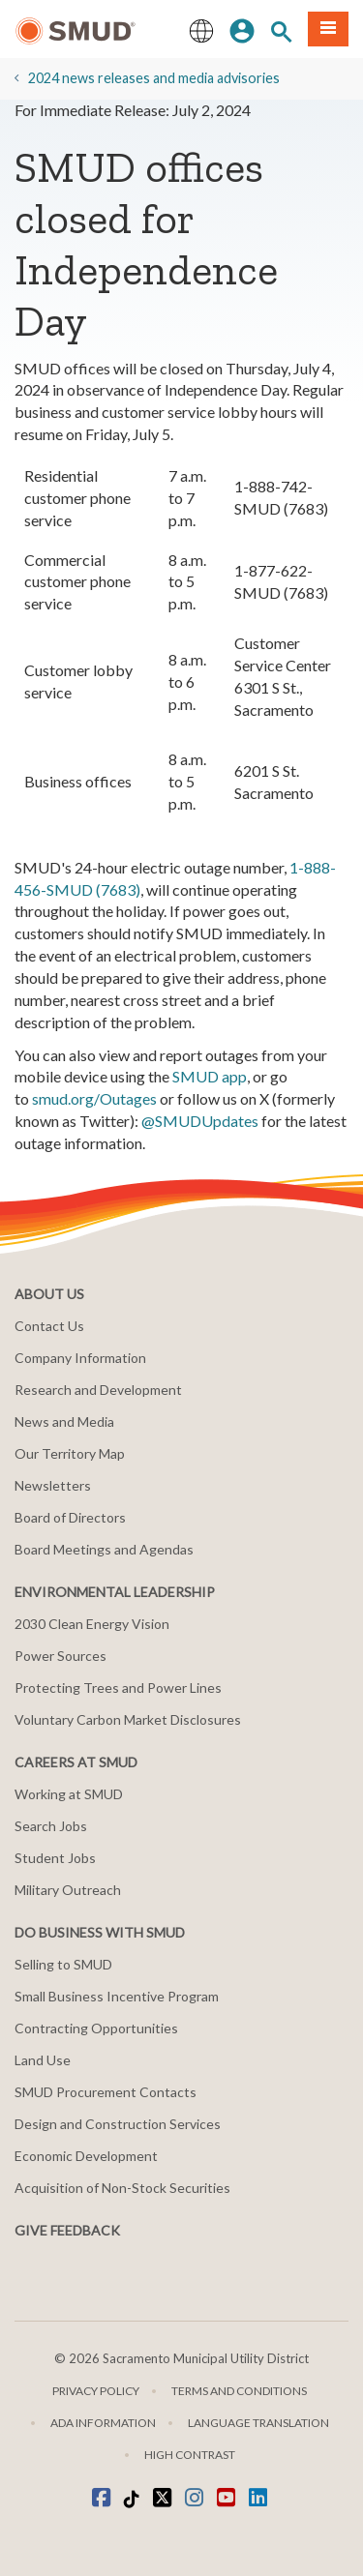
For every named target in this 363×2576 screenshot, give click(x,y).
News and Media (64, 1421)
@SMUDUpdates (199, 1120)
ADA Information (103, 2422)
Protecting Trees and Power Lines (118, 1687)
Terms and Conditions (239, 2391)
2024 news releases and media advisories (154, 78)
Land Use (43, 2060)
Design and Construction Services (118, 2124)
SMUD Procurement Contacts (106, 2092)
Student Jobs (55, 1858)
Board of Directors (70, 1517)
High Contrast (189, 2454)
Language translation (258, 2422)
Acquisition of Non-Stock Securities (122, 2187)
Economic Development (86, 2155)
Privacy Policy (95, 2391)
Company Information (80, 1357)
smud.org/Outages (94, 1098)
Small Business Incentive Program (117, 1996)
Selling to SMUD (63, 1964)
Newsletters (53, 1485)
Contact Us (49, 1326)
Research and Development (98, 1389)
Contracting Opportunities (96, 2028)
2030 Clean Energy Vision (92, 1623)
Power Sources (60, 1655)
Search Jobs (51, 1826)
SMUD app (209, 1076)
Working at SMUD (69, 1794)
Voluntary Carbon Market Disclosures (128, 1719)
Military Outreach (68, 1889)
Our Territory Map (70, 1453)
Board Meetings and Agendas (104, 1549)
